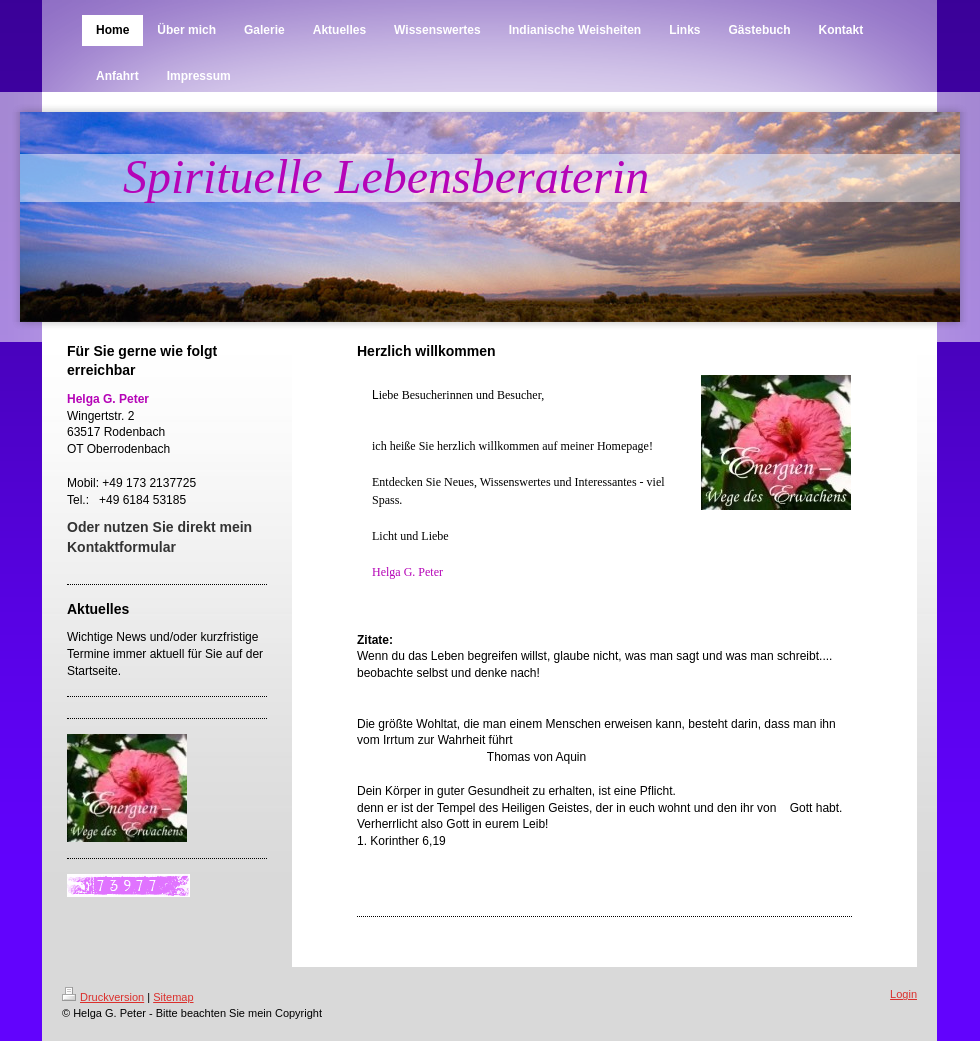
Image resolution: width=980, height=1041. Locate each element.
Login (903, 994)
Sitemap (173, 997)
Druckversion (103, 997)
